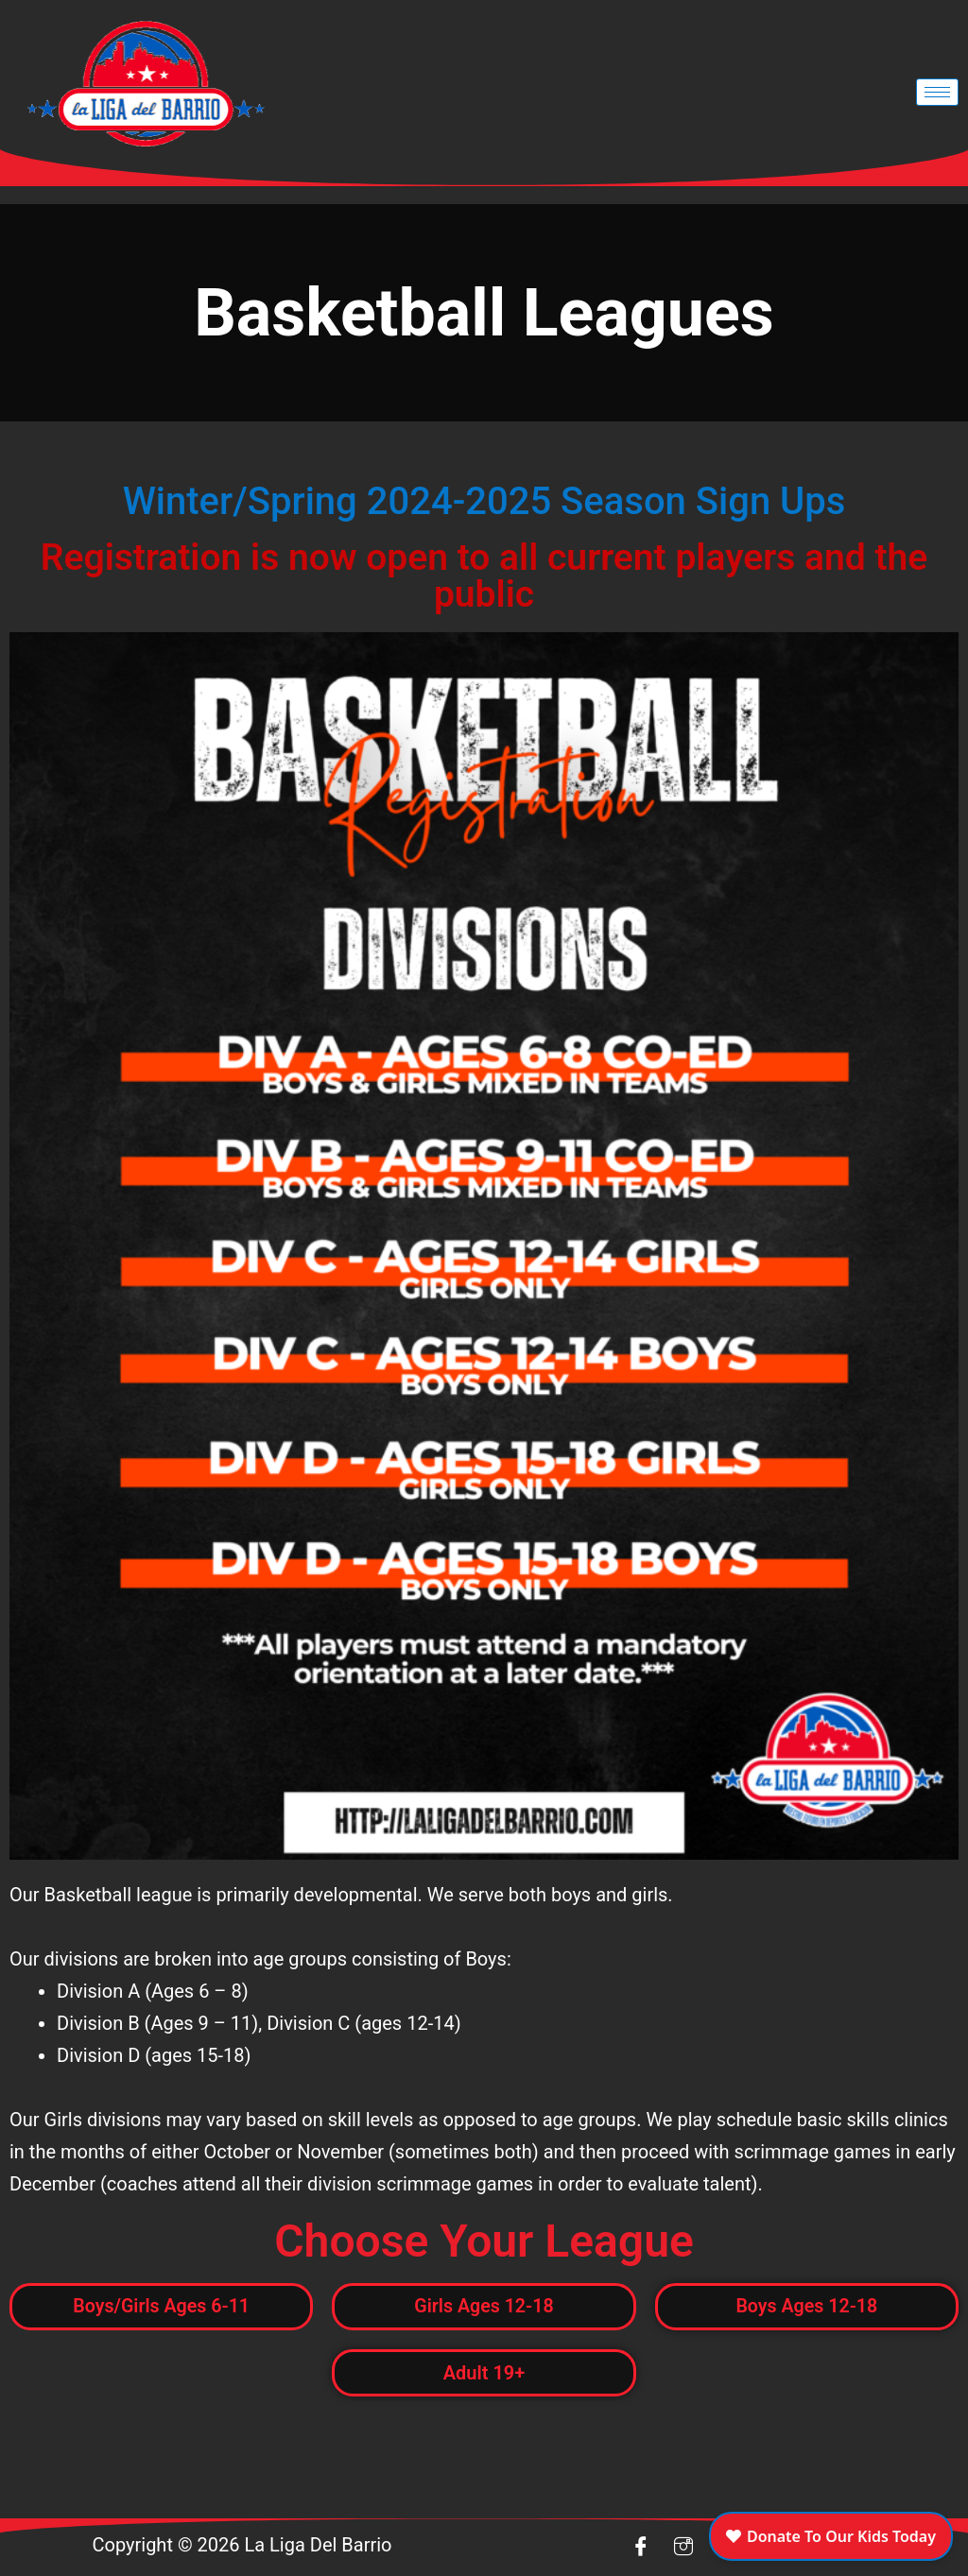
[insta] (683, 2547)
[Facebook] (641, 2547)
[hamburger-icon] (937, 92)
